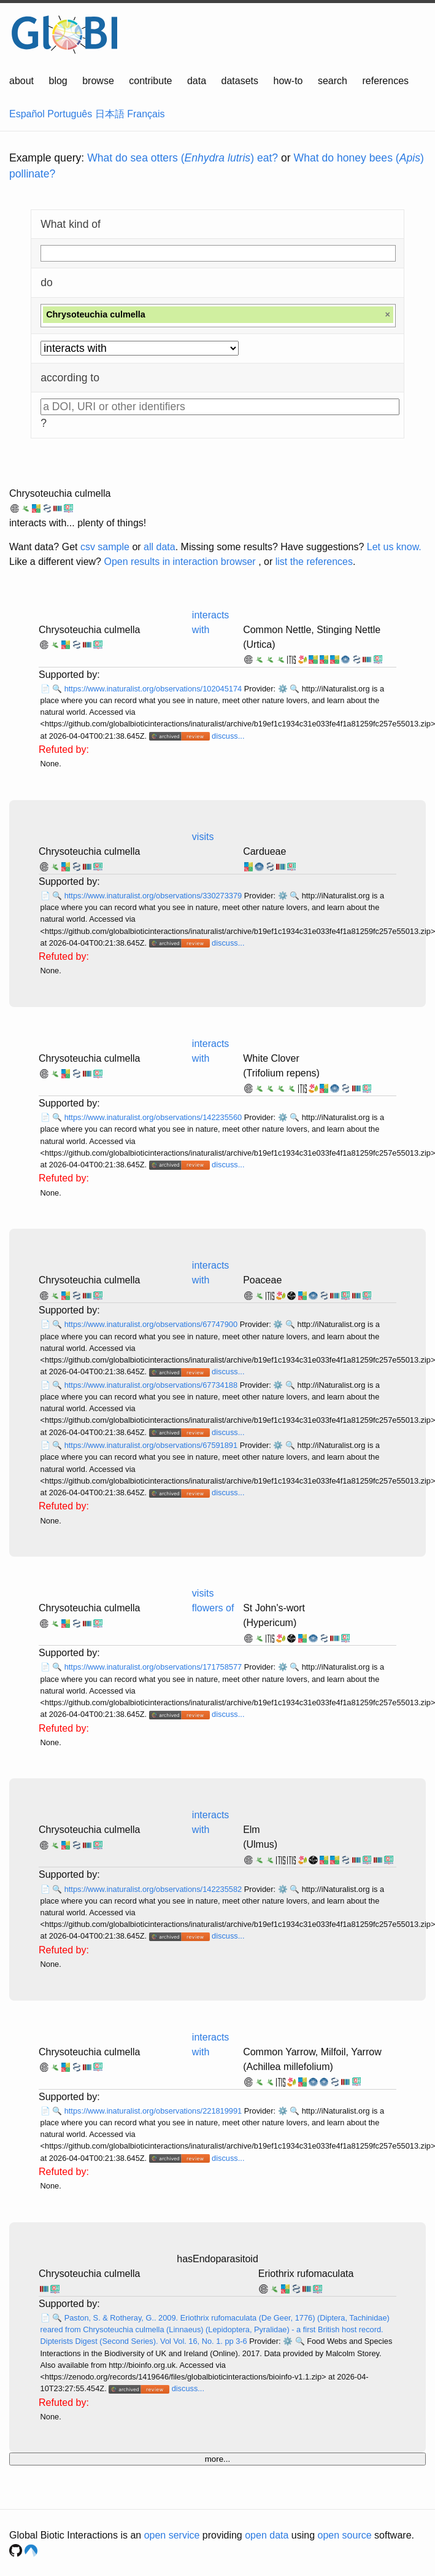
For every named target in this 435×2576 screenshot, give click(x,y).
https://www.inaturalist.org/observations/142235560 (154, 1117)
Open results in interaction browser (179, 561)
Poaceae (262, 1280)
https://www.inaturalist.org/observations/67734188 (152, 1385)
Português (69, 114)
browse (98, 81)
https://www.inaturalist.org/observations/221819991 (154, 2110)
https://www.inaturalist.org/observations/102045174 (154, 688)
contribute (150, 81)
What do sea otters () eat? (182, 158)
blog (58, 81)
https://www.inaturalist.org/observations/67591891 (152, 1445)
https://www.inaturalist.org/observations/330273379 (154, 895)
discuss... (228, 736)
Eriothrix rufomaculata (306, 2273)
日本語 (110, 114)
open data (266, 2535)
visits (203, 836)
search (332, 81)
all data (159, 547)
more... (217, 2459)
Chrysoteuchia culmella (59, 493)
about (21, 81)
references (385, 81)
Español (27, 114)
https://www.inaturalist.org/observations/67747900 (152, 1324)
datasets (239, 81)
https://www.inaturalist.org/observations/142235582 (154, 1889)
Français (145, 114)
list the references (314, 561)
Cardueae (264, 851)
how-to (287, 81)
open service (172, 2535)
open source (345, 2535)
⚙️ (283, 688)
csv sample (104, 547)
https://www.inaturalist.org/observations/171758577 (154, 1666)
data (196, 81)
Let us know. (394, 547)
